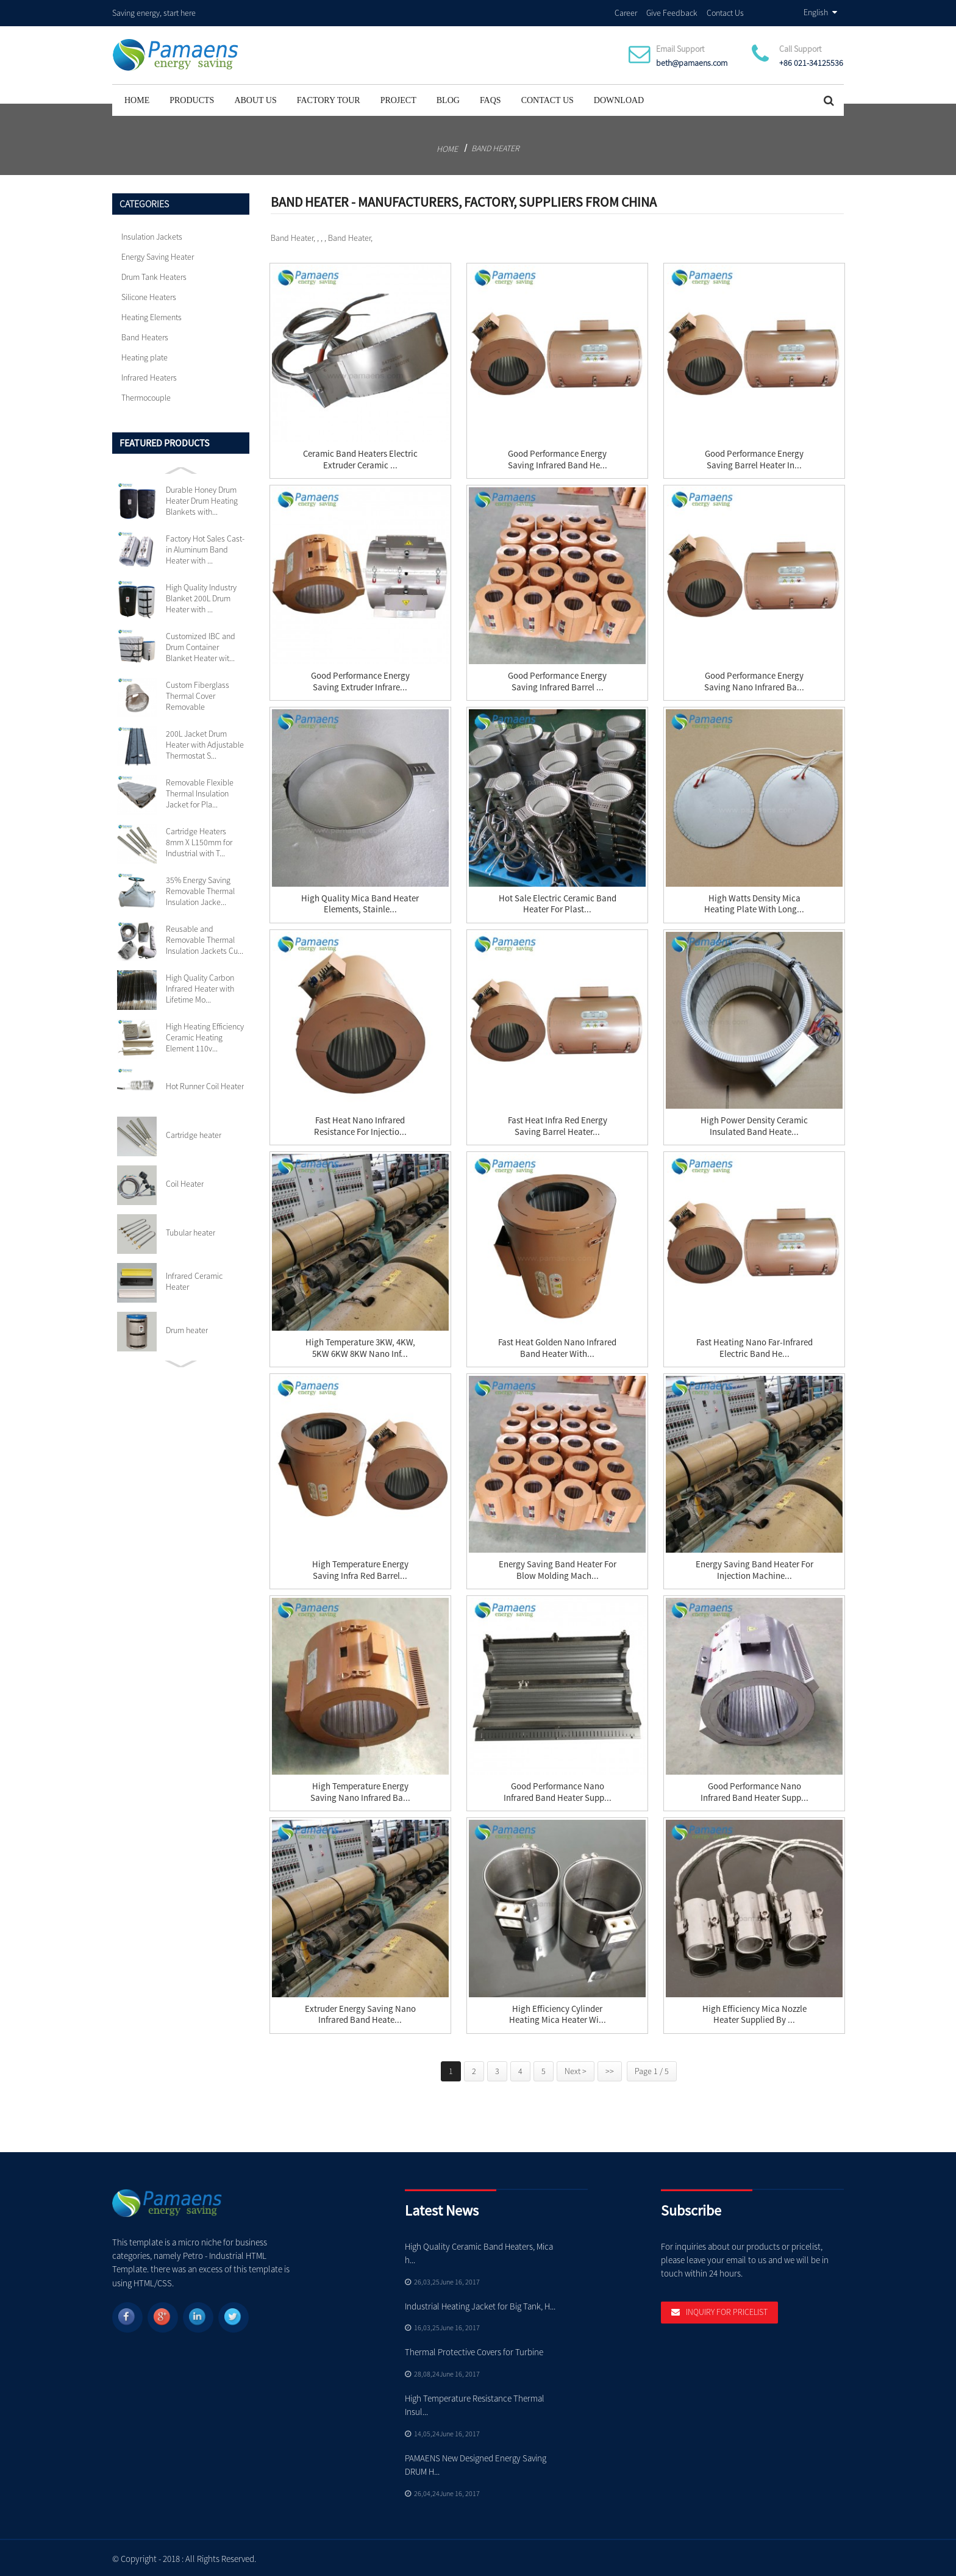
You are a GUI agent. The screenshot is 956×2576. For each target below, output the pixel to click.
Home (136, 98)
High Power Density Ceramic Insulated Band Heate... (754, 1124)
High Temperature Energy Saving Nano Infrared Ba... (360, 1790)
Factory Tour (328, 98)
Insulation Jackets (151, 234)
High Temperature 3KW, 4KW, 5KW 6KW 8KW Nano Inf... (360, 1346)
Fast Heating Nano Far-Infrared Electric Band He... (754, 1346)
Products (191, 98)
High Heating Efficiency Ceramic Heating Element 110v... (205, 1035)
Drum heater (187, 1328)
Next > (576, 2069)
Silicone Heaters (148, 295)
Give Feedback (671, 11)
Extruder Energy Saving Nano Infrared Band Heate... (360, 2013)
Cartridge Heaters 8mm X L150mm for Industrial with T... (199, 840)
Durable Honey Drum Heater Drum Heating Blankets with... (202, 498)
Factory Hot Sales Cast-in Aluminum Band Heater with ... (205, 547)
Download (619, 98)
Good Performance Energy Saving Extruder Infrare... (360, 680)
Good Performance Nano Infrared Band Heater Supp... (558, 1790)
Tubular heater (190, 1230)
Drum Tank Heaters (154, 275)
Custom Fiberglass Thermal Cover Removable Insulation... (197, 694)
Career (626, 11)
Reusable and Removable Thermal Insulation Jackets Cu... (204, 937)
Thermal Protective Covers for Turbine (474, 2350)
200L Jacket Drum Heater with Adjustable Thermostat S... (205, 742)
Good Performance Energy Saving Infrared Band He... (557, 458)
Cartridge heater (193, 1133)
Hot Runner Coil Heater (205, 1084)
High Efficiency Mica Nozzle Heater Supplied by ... (754, 2013)
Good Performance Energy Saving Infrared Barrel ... (557, 680)
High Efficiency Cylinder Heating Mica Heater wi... (557, 2013)
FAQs (490, 98)
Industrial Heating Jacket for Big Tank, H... (480, 2304)
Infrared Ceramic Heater (194, 1279)
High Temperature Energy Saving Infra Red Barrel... (360, 1568)
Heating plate (144, 355)
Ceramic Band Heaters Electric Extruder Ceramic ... (360, 458)
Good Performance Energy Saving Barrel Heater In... (754, 458)
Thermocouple (146, 395)
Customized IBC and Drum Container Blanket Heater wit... (200, 645)
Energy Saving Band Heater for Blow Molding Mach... (557, 1568)
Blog (448, 98)
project (398, 98)
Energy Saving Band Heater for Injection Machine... (754, 1568)
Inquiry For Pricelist (727, 2311)
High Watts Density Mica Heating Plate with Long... (754, 902)
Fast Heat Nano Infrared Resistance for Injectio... (360, 1124)
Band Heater (495, 146)
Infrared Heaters (149, 375)
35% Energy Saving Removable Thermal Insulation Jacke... (200, 889)
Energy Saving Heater (157, 254)
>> (609, 2069)
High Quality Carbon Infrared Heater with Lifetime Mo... (200, 986)
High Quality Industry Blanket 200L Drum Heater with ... (201, 596)
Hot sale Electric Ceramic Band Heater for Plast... (557, 902)
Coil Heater (185, 1181)
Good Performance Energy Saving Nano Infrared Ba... (754, 680)
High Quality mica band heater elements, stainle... (360, 902)
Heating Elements (151, 315)
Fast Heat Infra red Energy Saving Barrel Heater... (557, 1124)
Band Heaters (144, 335)
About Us (255, 98)
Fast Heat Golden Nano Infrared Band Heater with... (557, 1346)
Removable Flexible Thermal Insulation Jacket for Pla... (200, 791)
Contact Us (725, 11)
